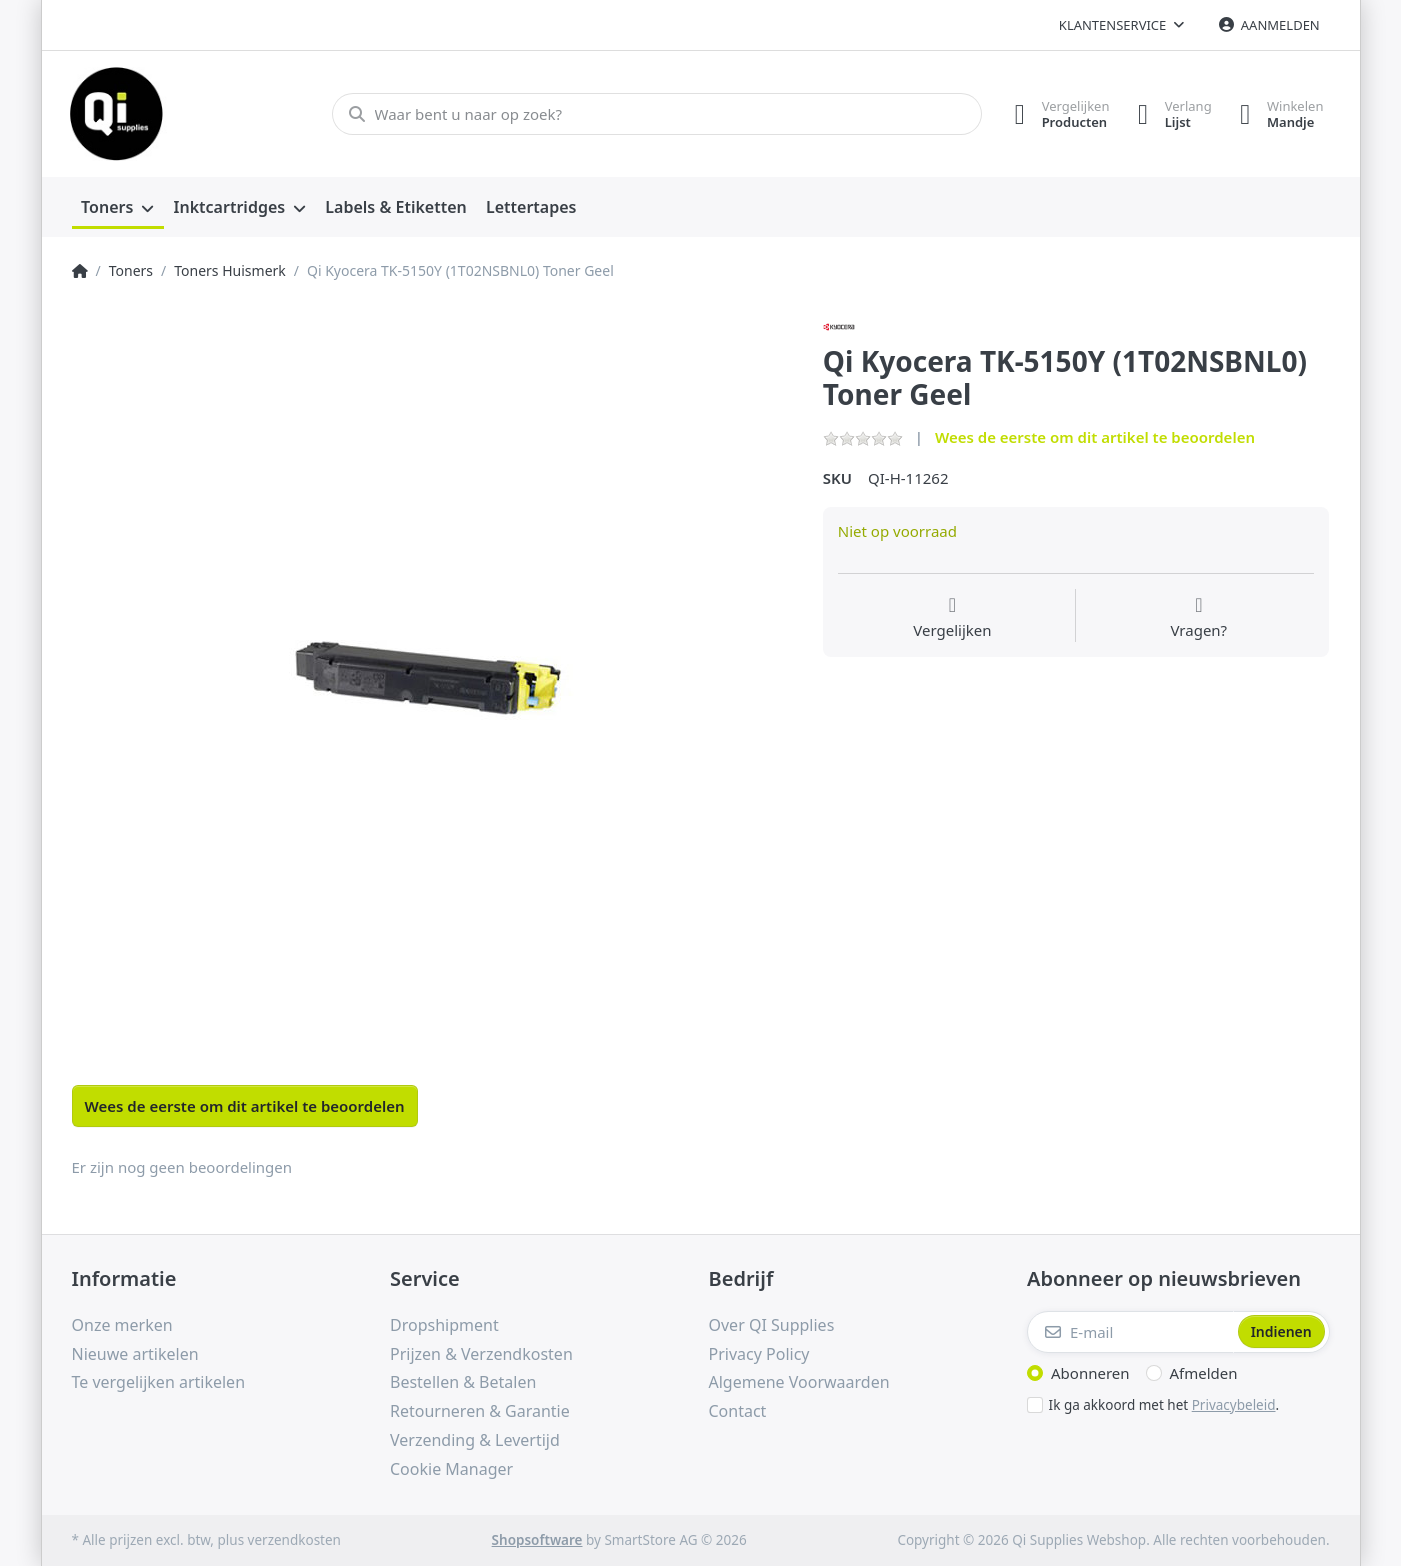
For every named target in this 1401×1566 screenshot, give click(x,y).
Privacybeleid (1234, 1405)
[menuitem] (118, 208)
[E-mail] (1130, 1332)
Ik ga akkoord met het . (1164, 1405)
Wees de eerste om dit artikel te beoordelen (1095, 437)
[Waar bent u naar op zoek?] (654, 114)
